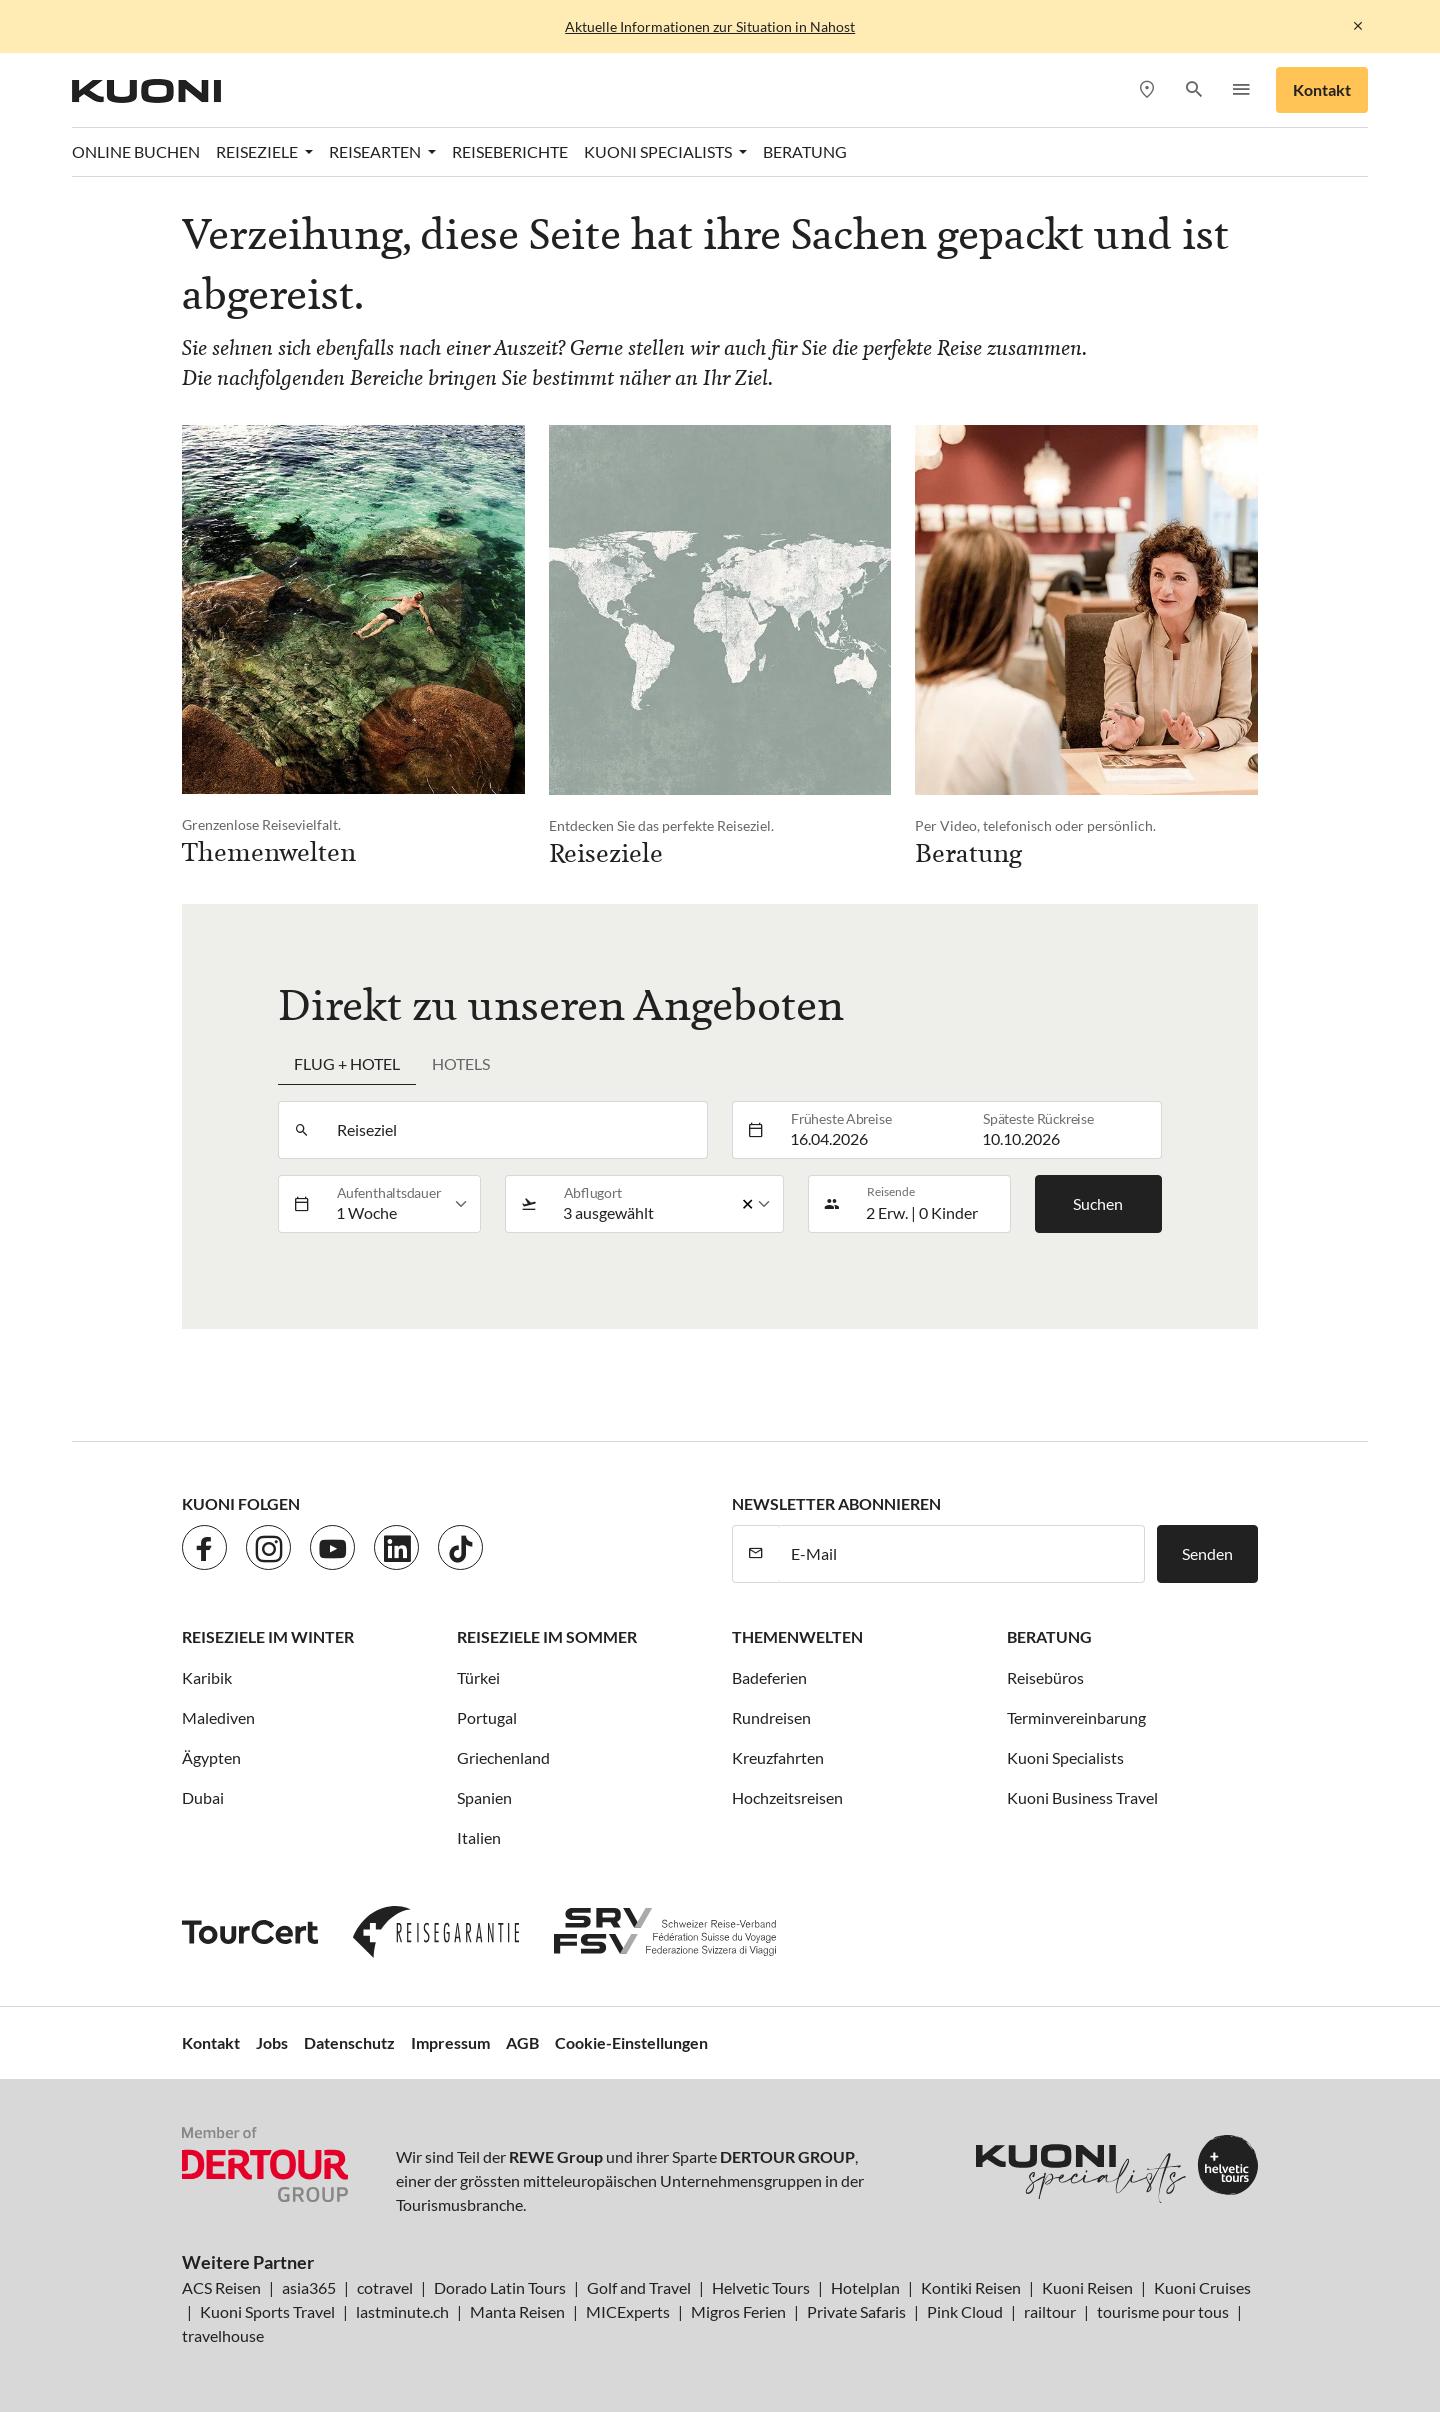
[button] (1193, 90)
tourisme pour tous (1163, 2311)
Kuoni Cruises (1202, 2287)
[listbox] (402, 1204)
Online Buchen (136, 151)
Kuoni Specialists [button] (659, 151)
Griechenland (503, 1757)
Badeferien (769, 1677)
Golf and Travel (639, 2287)
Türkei (478, 1677)
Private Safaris (856, 2311)
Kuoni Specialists (1065, 1757)
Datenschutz (349, 2042)
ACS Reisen (221, 2287)
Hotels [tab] (461, 1063)
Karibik (207, 1677)
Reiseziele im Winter (268, 1636)
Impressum (450, 2042)
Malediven (218, 1717)
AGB (522, 2042)
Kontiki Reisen (971, 2287)
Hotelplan (865, 2287)
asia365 (309, 2287)
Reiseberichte (510, 151)
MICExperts (628, 2311)
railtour (1050, 2311)
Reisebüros (1045, 1677)
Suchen (1098, 1203)
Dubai (203, 1797)
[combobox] (516, 1130)
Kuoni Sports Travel (267, 2311)
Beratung (805, 151)
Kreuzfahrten (778, 1757)
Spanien (484, 1797)
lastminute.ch (402, 2311)
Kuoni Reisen (1087, 2287)
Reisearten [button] (376, 151)
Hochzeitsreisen (787, 1797)
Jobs (272, 2042)
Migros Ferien (738, 2311)
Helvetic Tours (761, 2287)
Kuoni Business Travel (1082, 1797)
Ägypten (211, 1757)
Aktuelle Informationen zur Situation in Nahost (710, 26)
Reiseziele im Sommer (547, 1636)
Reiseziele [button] (258, 151)
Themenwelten (797, 1636)
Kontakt (1322, 89)
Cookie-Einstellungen (631, 2042)
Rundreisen (771, 1717)
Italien (479, 1837)
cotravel (385, 2287)
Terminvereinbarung (1076, 1717)
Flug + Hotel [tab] (347, 1063)
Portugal (487, 1717)
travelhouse (223, 2335)
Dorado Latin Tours (500, 2287)
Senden (1207, 1553)
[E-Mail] (961, 1554)
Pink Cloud (965, 2311)
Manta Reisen (517, 2311)
